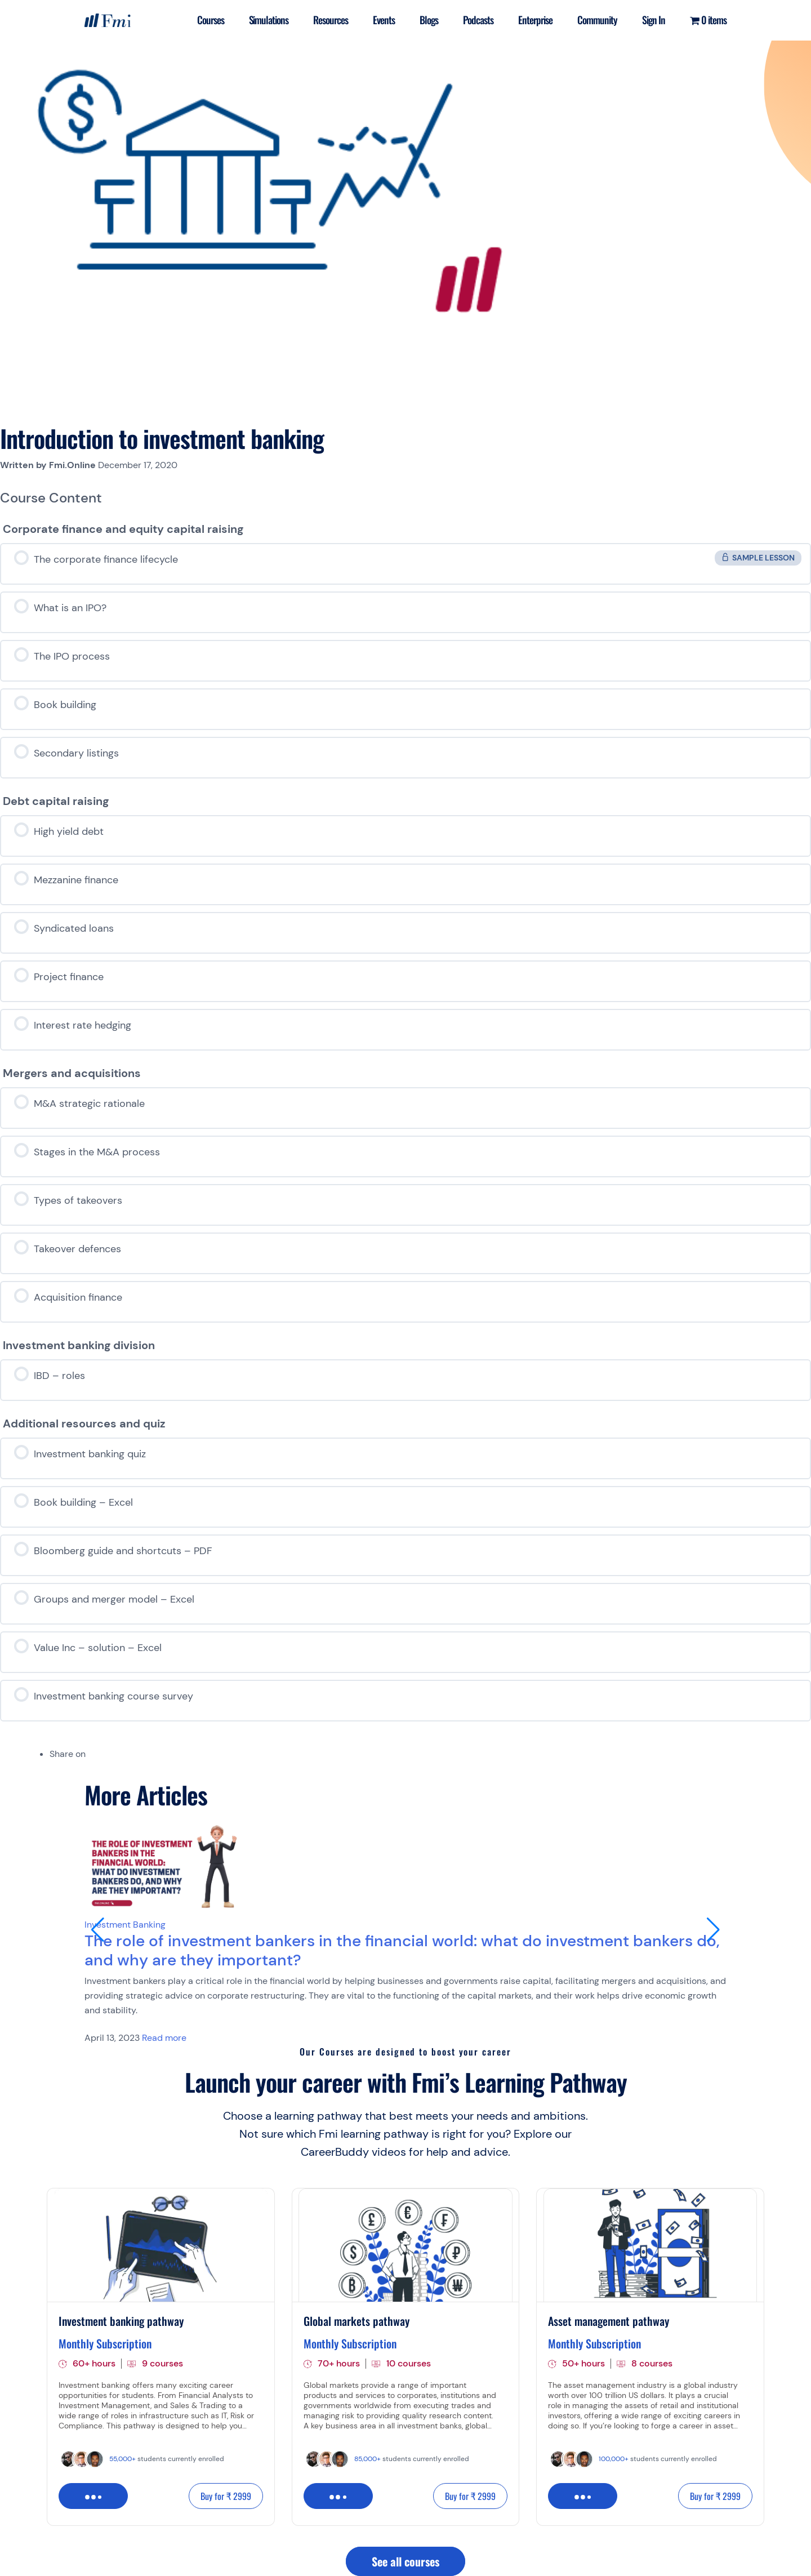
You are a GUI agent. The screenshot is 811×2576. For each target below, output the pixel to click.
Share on (68, 1754)
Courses (210, 20)
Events (384, 20)
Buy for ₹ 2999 (225, 2496)
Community (597, 20)
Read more (164, 2038)
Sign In (653, 20)
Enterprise (535, 20)
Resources (330, 20)
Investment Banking (125, 1924)
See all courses (405, 2561)
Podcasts (478, 20)
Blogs (429, 20)
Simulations (269, 20)
